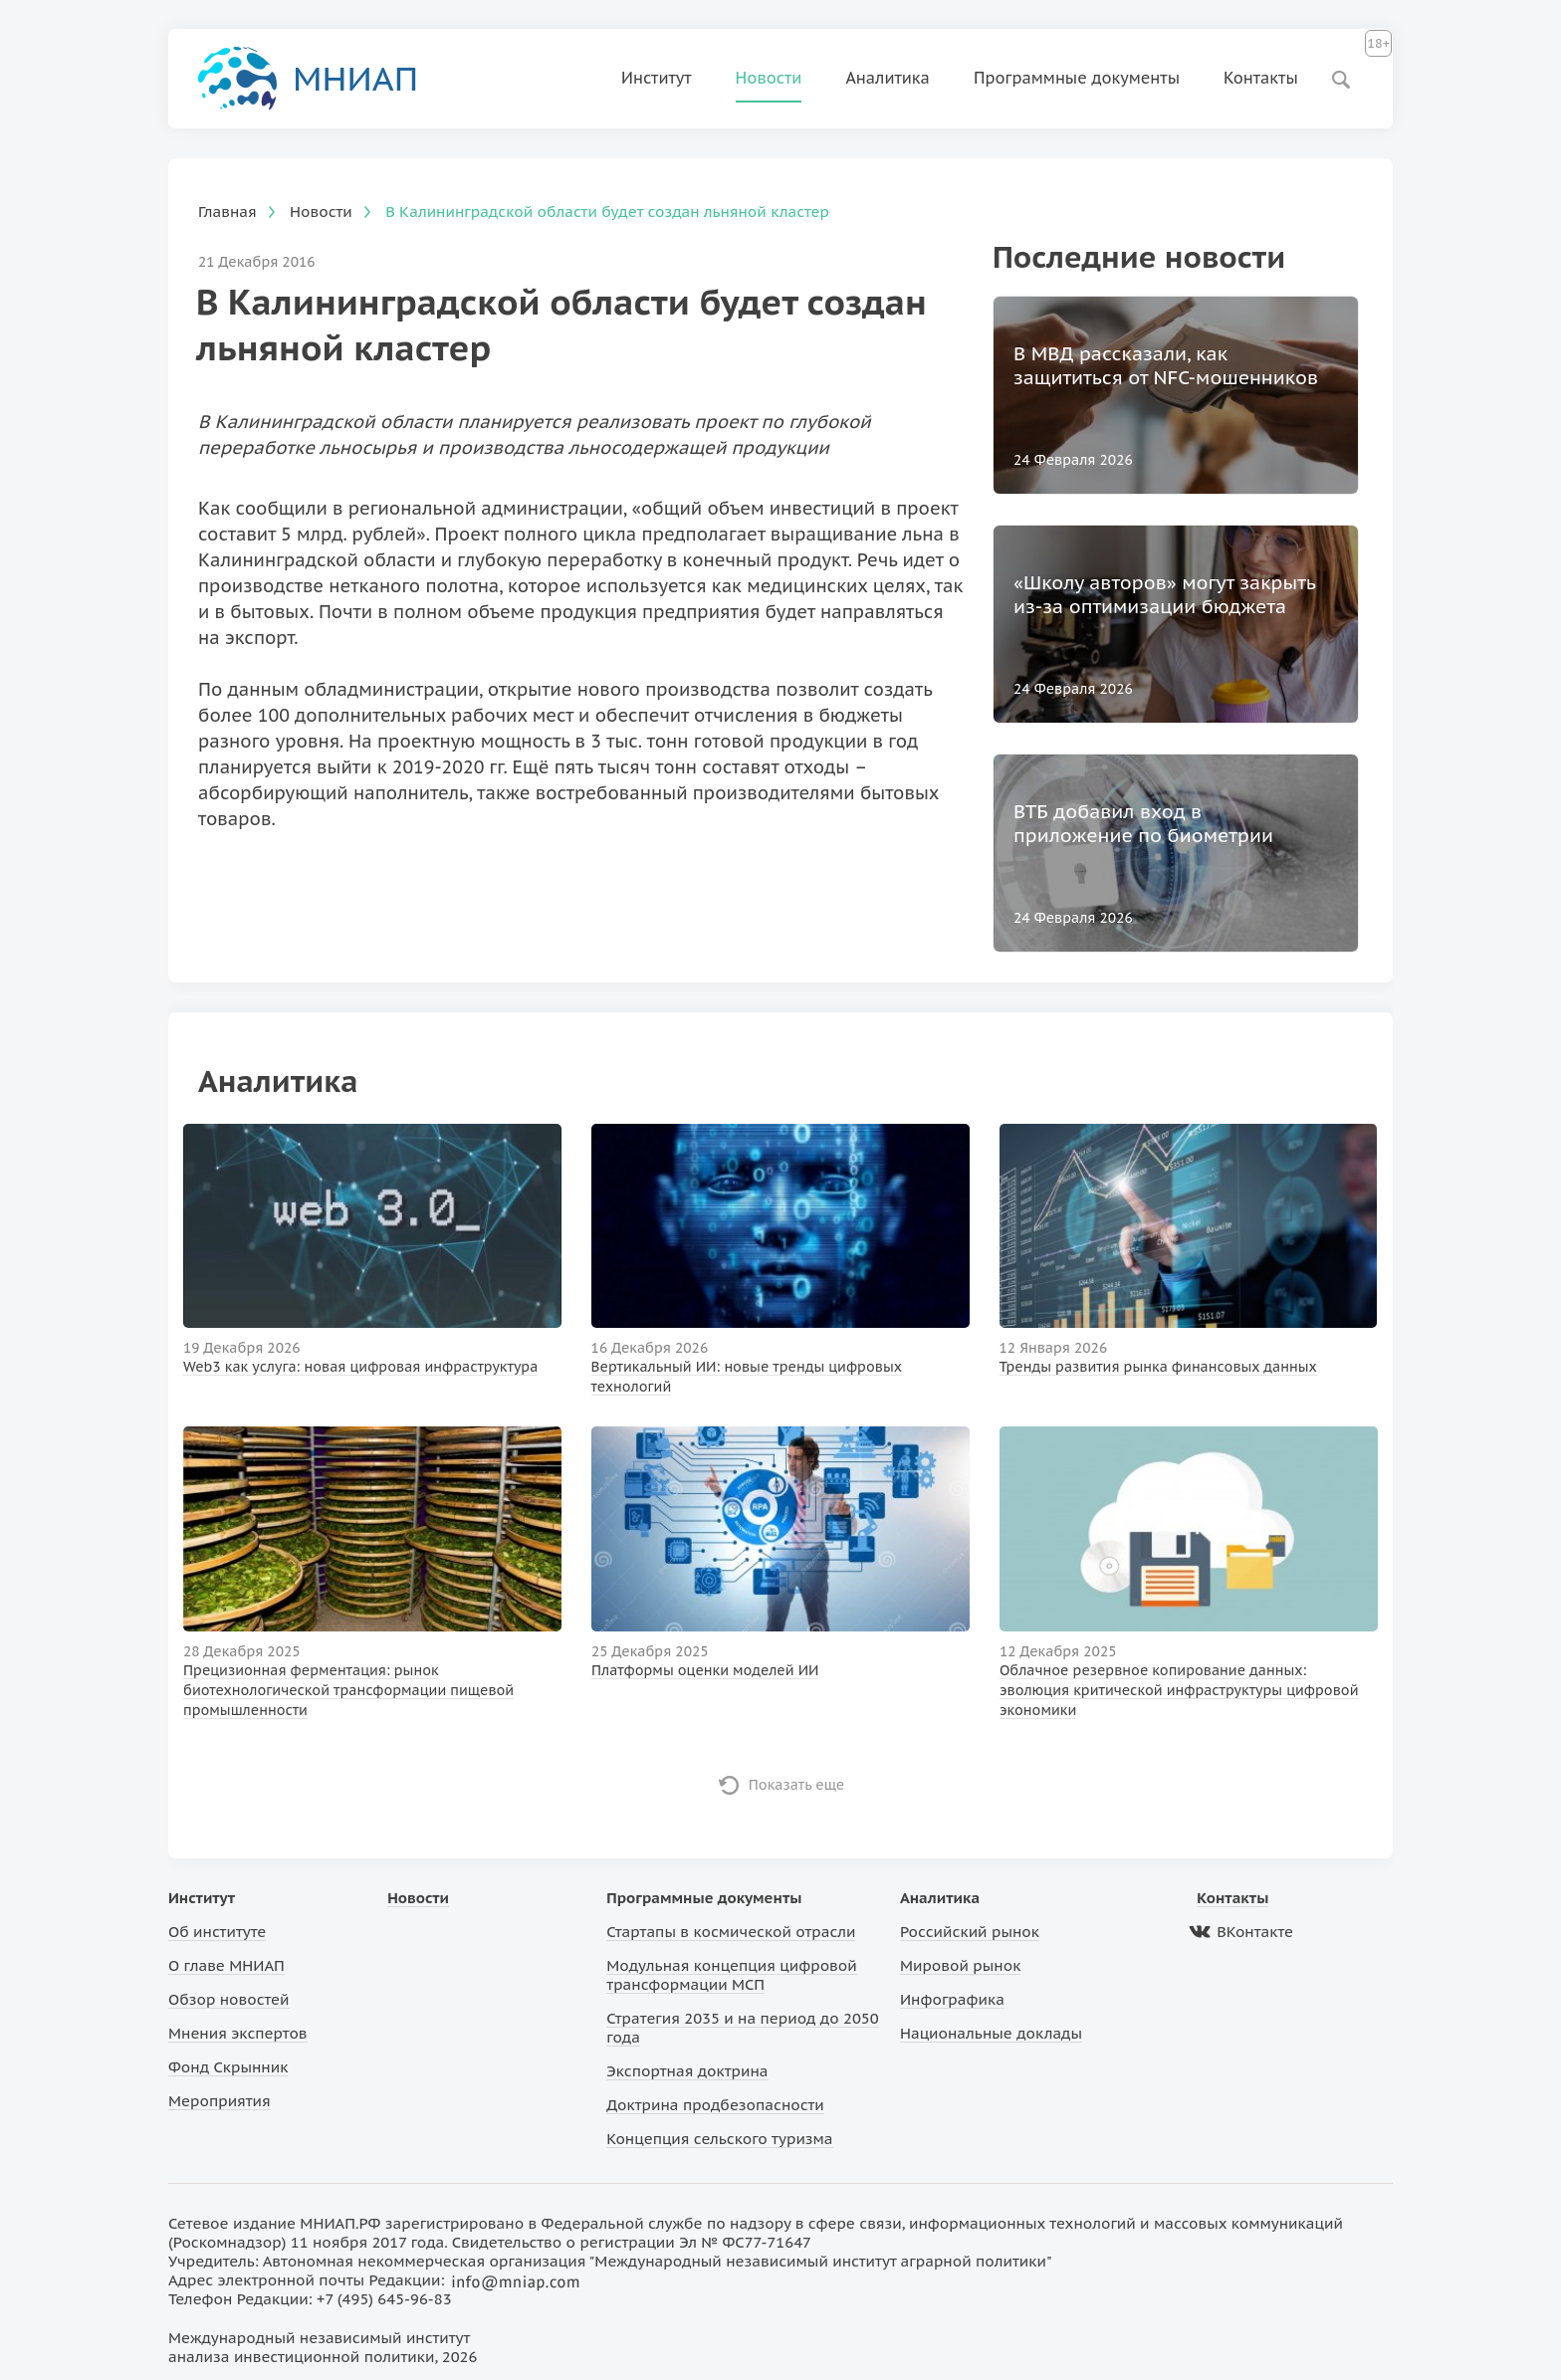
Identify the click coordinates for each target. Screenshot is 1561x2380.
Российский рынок (969, 1931)
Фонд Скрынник (228, 2066)
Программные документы (1077, 78)
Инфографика (952, 1999)
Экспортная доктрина (687, 2070)
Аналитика (887, 78)
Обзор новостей (229, 1999)
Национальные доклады (991, 2033)
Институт (656, 78)
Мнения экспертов (238, 2033)
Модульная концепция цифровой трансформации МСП (731, 1975)
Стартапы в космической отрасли (730, 1931)
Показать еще (797, 1785)
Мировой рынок (960, 1965)
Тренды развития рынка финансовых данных (1158, 1367)
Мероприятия (219, 2100)
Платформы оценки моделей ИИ (705, 1670)
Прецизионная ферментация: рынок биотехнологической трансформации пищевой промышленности (348, 1690)
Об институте (217, 1931)
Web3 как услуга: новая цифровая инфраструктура (360, 1367)
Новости (769, 78)
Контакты (1261, 78)
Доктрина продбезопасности (715, 2104)
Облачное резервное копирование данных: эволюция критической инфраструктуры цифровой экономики (1179, 1690)
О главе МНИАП (226, 1965)
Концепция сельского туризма (719, 2138)
